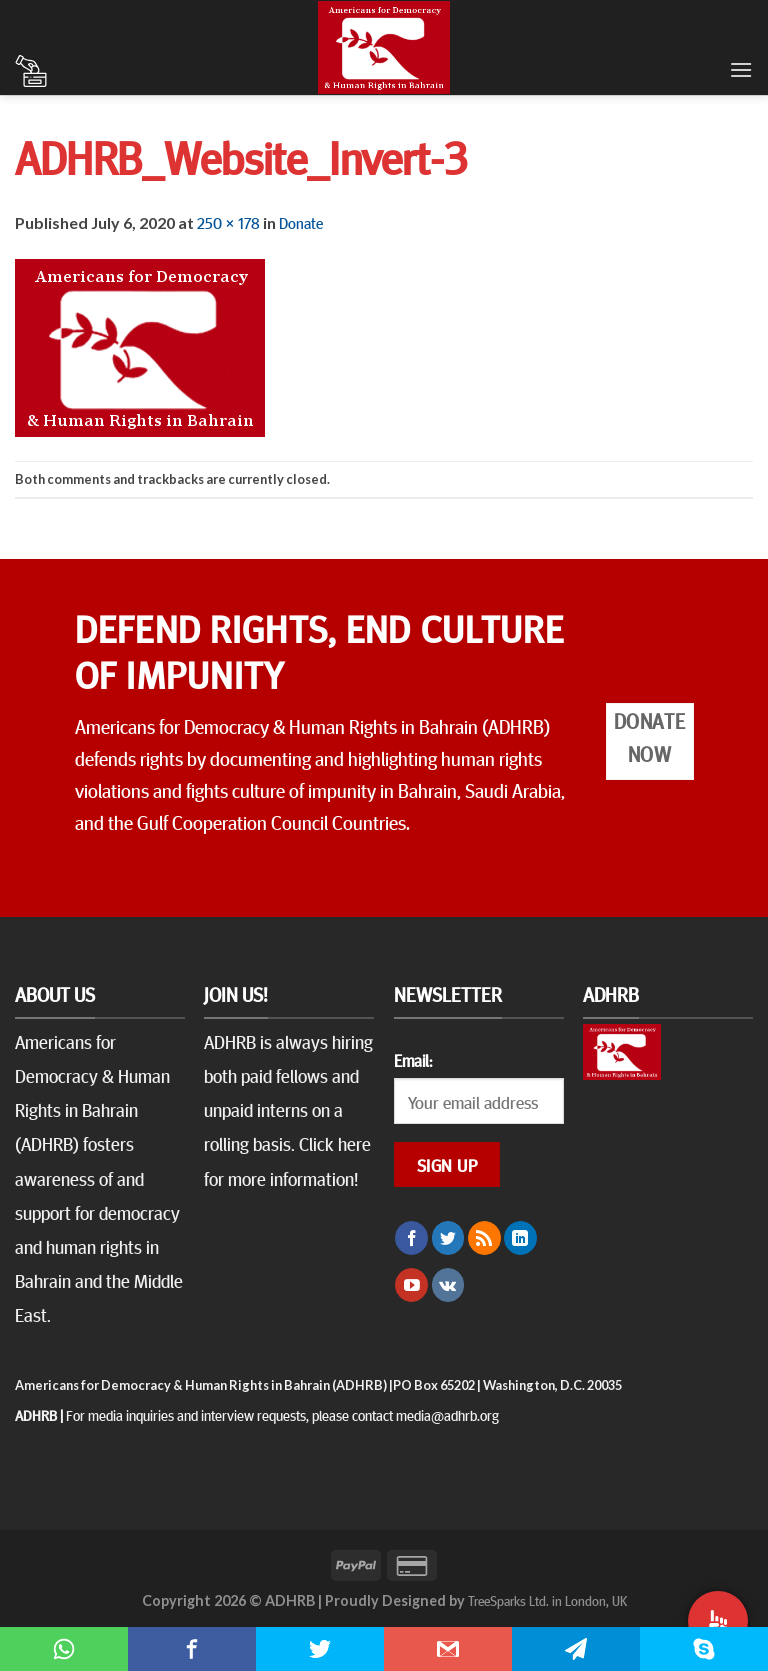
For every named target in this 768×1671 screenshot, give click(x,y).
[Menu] (741, 69)
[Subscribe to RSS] (484, 1238)
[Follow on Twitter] (448, 1238)
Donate (301, 222)
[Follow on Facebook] (411, 1238)
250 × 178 (228, 222)
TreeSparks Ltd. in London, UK (547, 1600)
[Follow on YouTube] (411, 1285)
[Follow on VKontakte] (448, 1285)
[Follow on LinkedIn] (520, 1238)
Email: (413, 1060)
